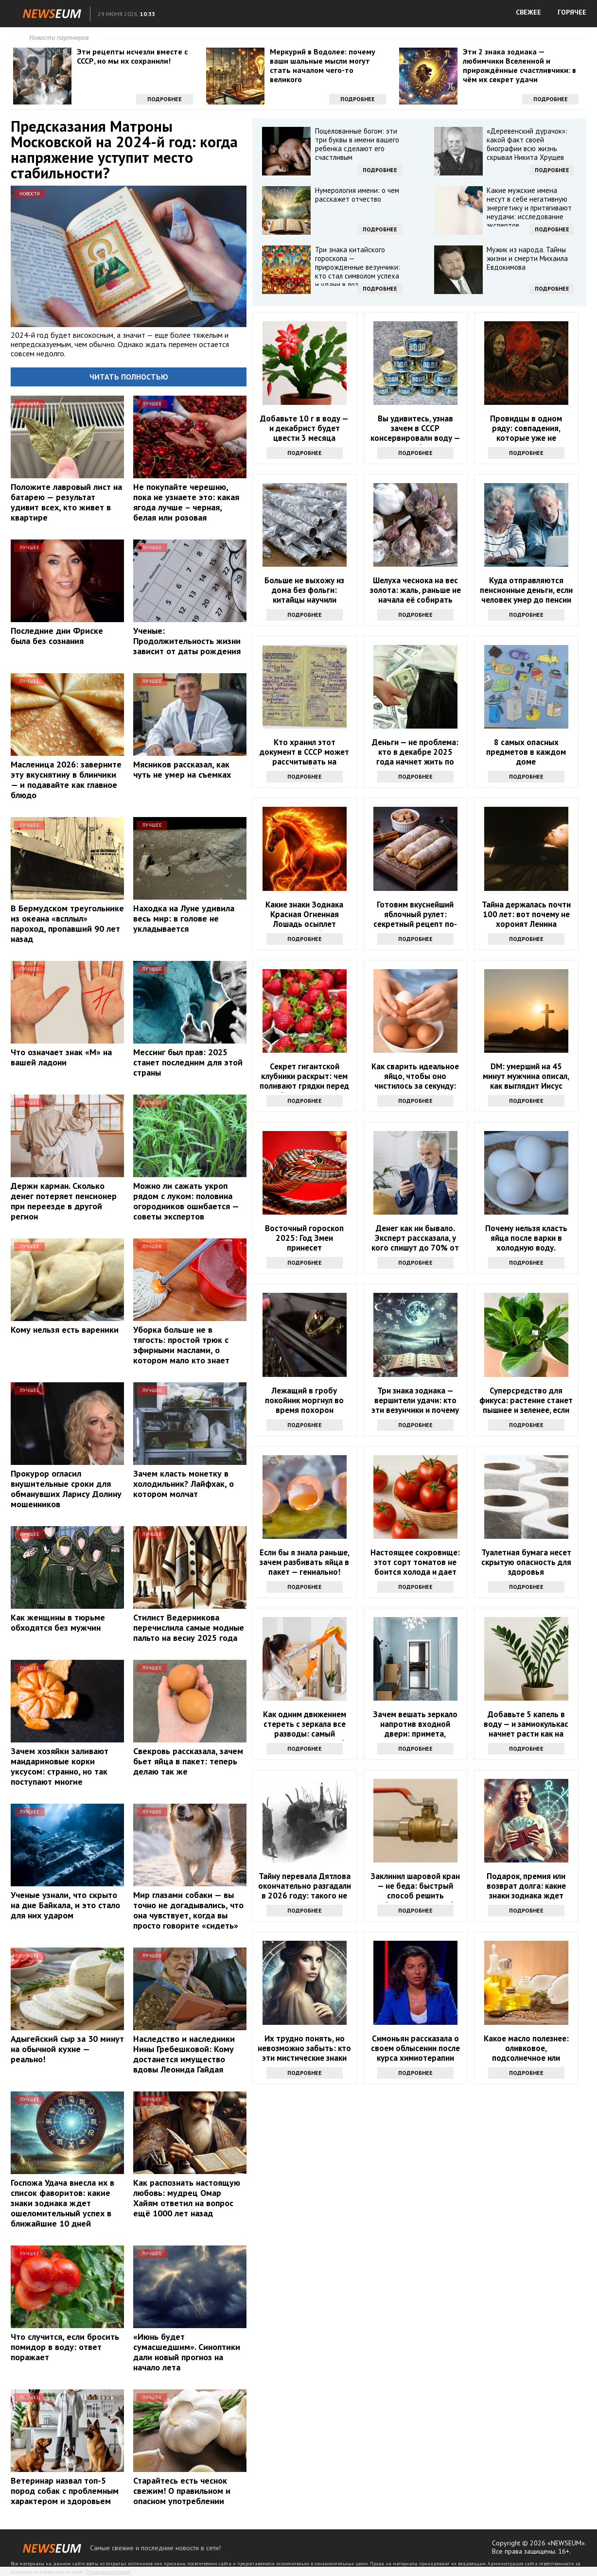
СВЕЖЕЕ (528, 12)
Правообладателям (108, 2572)
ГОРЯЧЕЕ (572, 12)
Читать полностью (128, 377)
